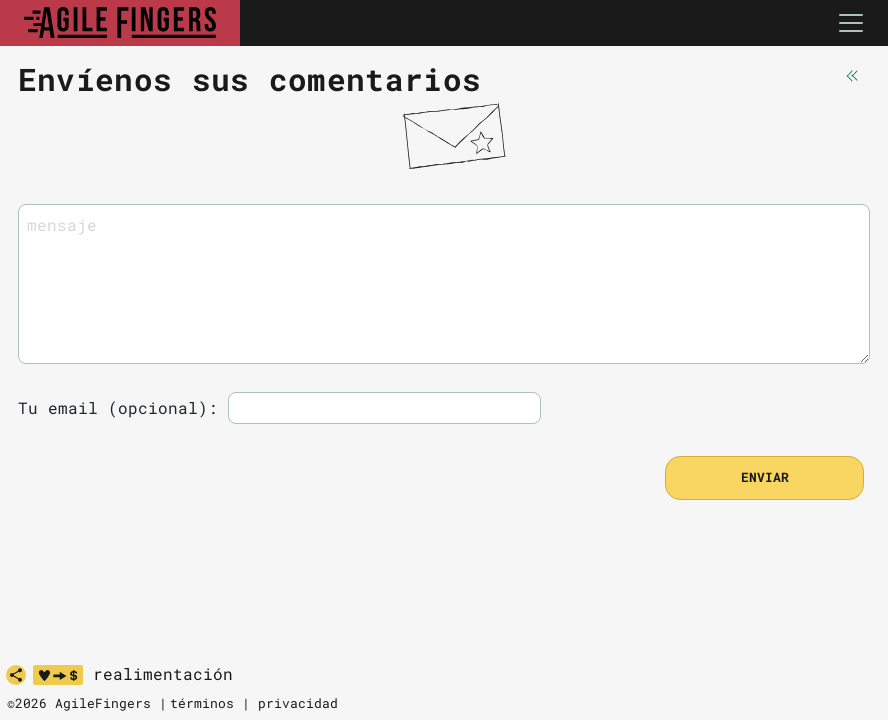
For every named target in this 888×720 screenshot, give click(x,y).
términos (202, 703)
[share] (16, 675)
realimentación (163, 674)
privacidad (298, 703)
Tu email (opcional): (118, 407)
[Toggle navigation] (851, 23)
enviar (765, 477)
